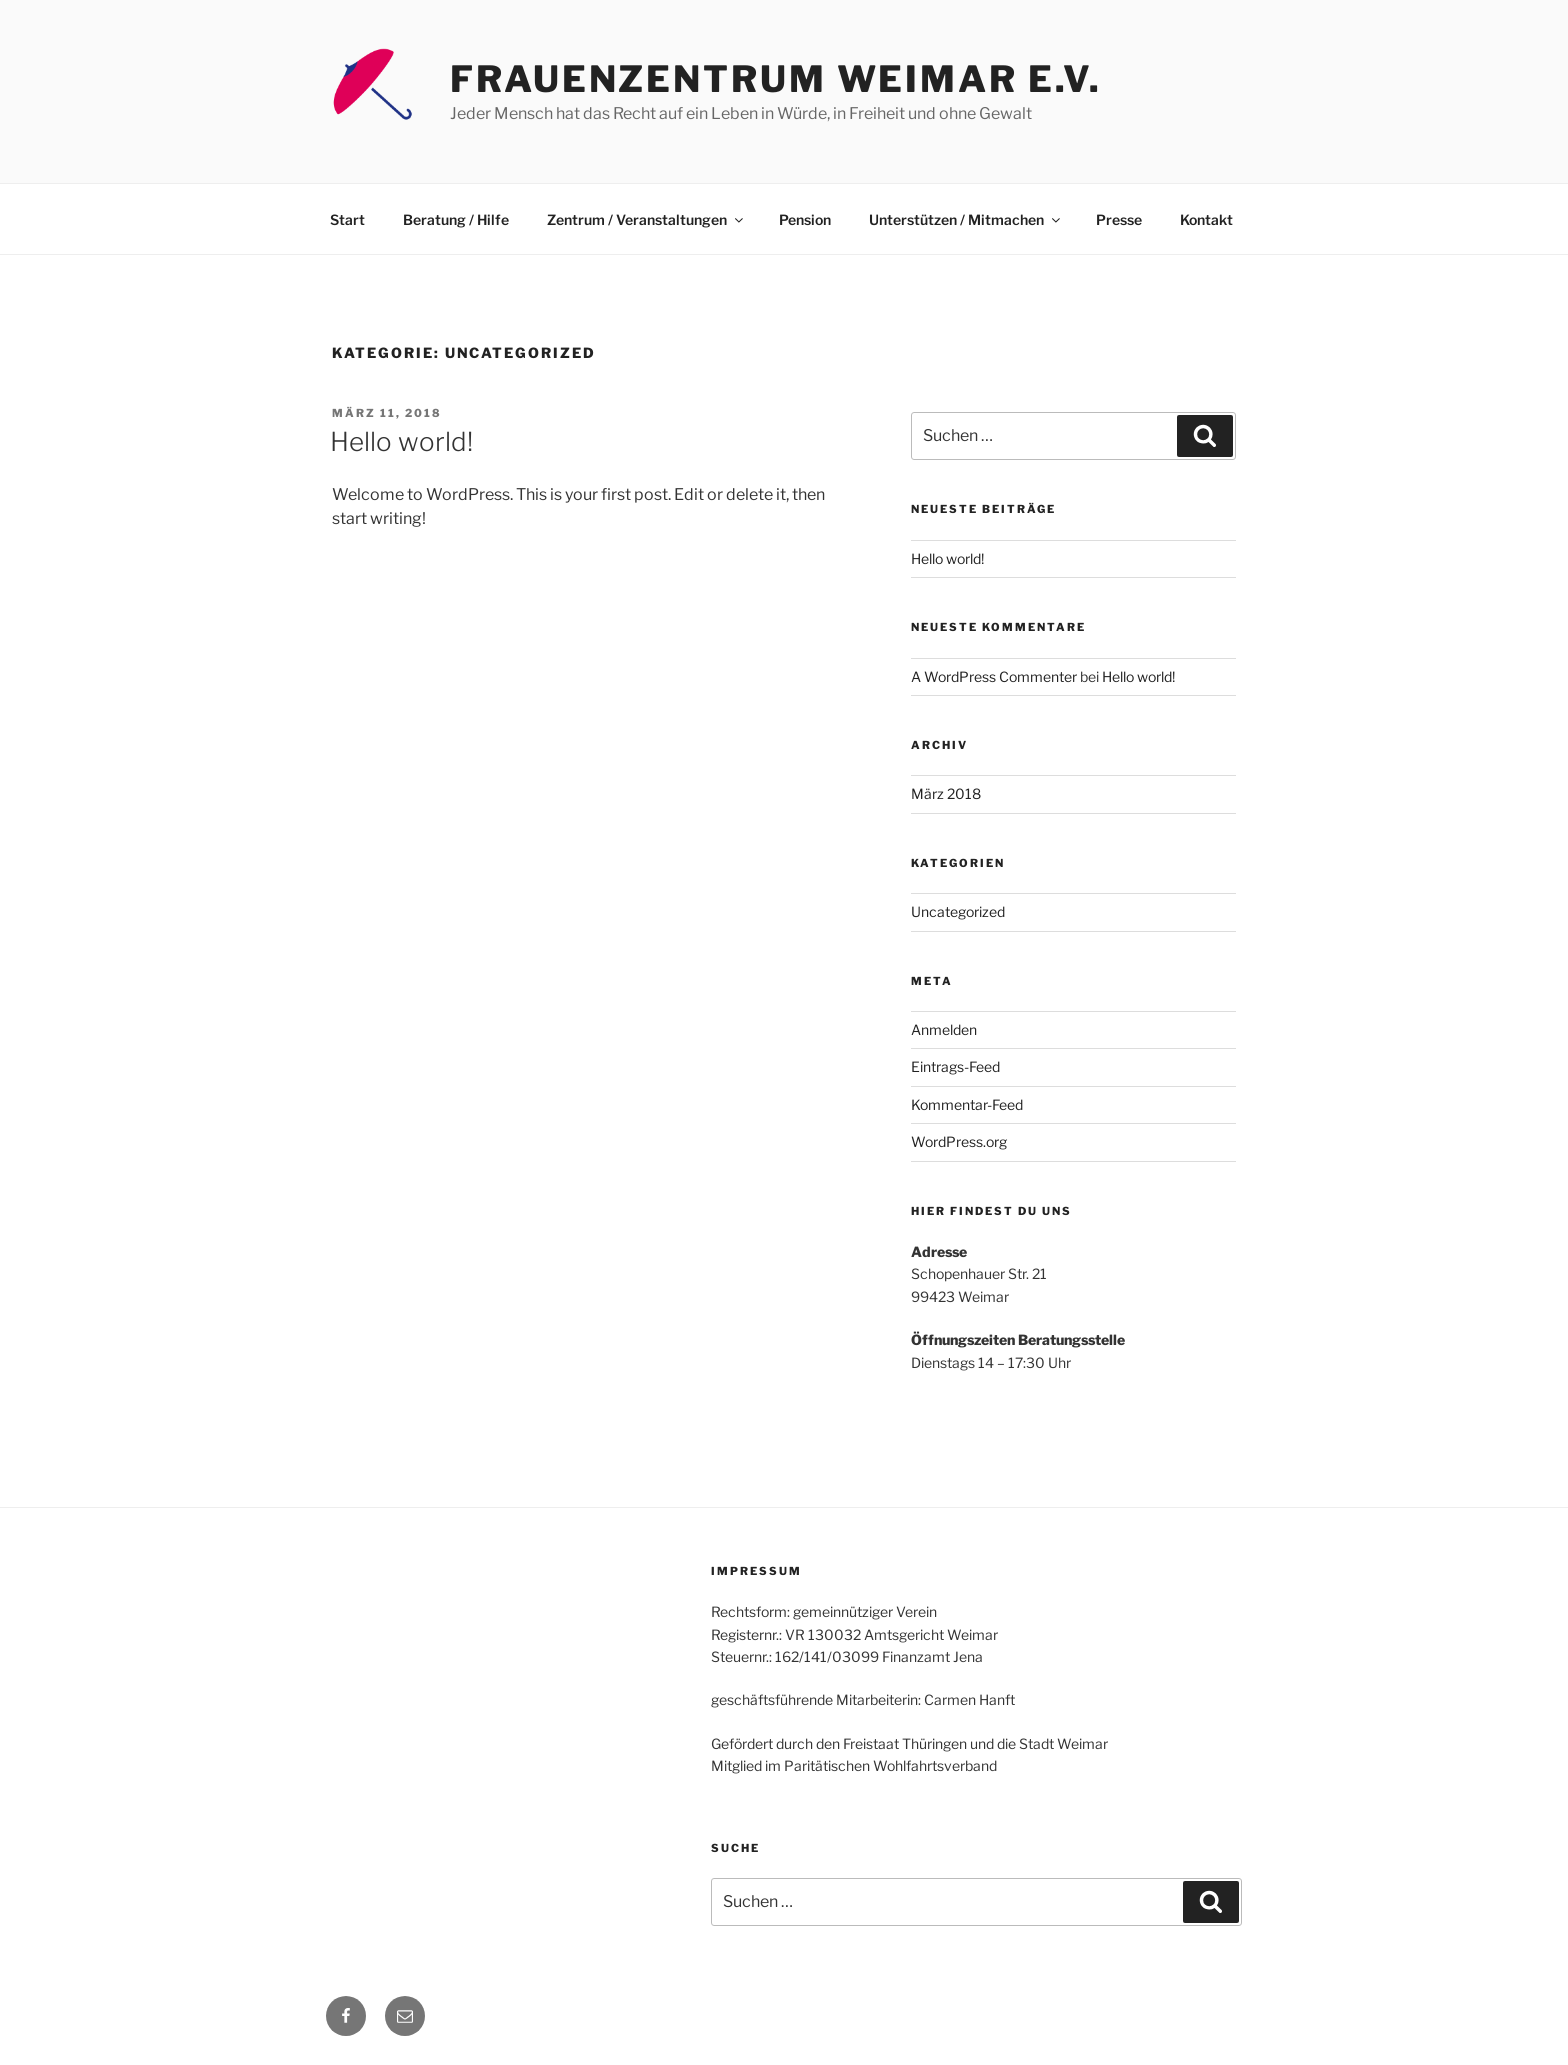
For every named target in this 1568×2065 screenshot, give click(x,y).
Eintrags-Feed (955, 1066)
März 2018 (946, 793)
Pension (805, 219)
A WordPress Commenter (994, 676)
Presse (1119, 219)
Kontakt (1206, 219)
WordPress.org (959, 1141)
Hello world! (401, 441)
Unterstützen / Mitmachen (966, 219)
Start (347, 219)
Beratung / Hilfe (456, 219)
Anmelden (944, 1029)
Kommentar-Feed (967, 1104)
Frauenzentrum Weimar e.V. (776, 79)
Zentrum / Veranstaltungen (646, 219)
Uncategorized (958, 911)
